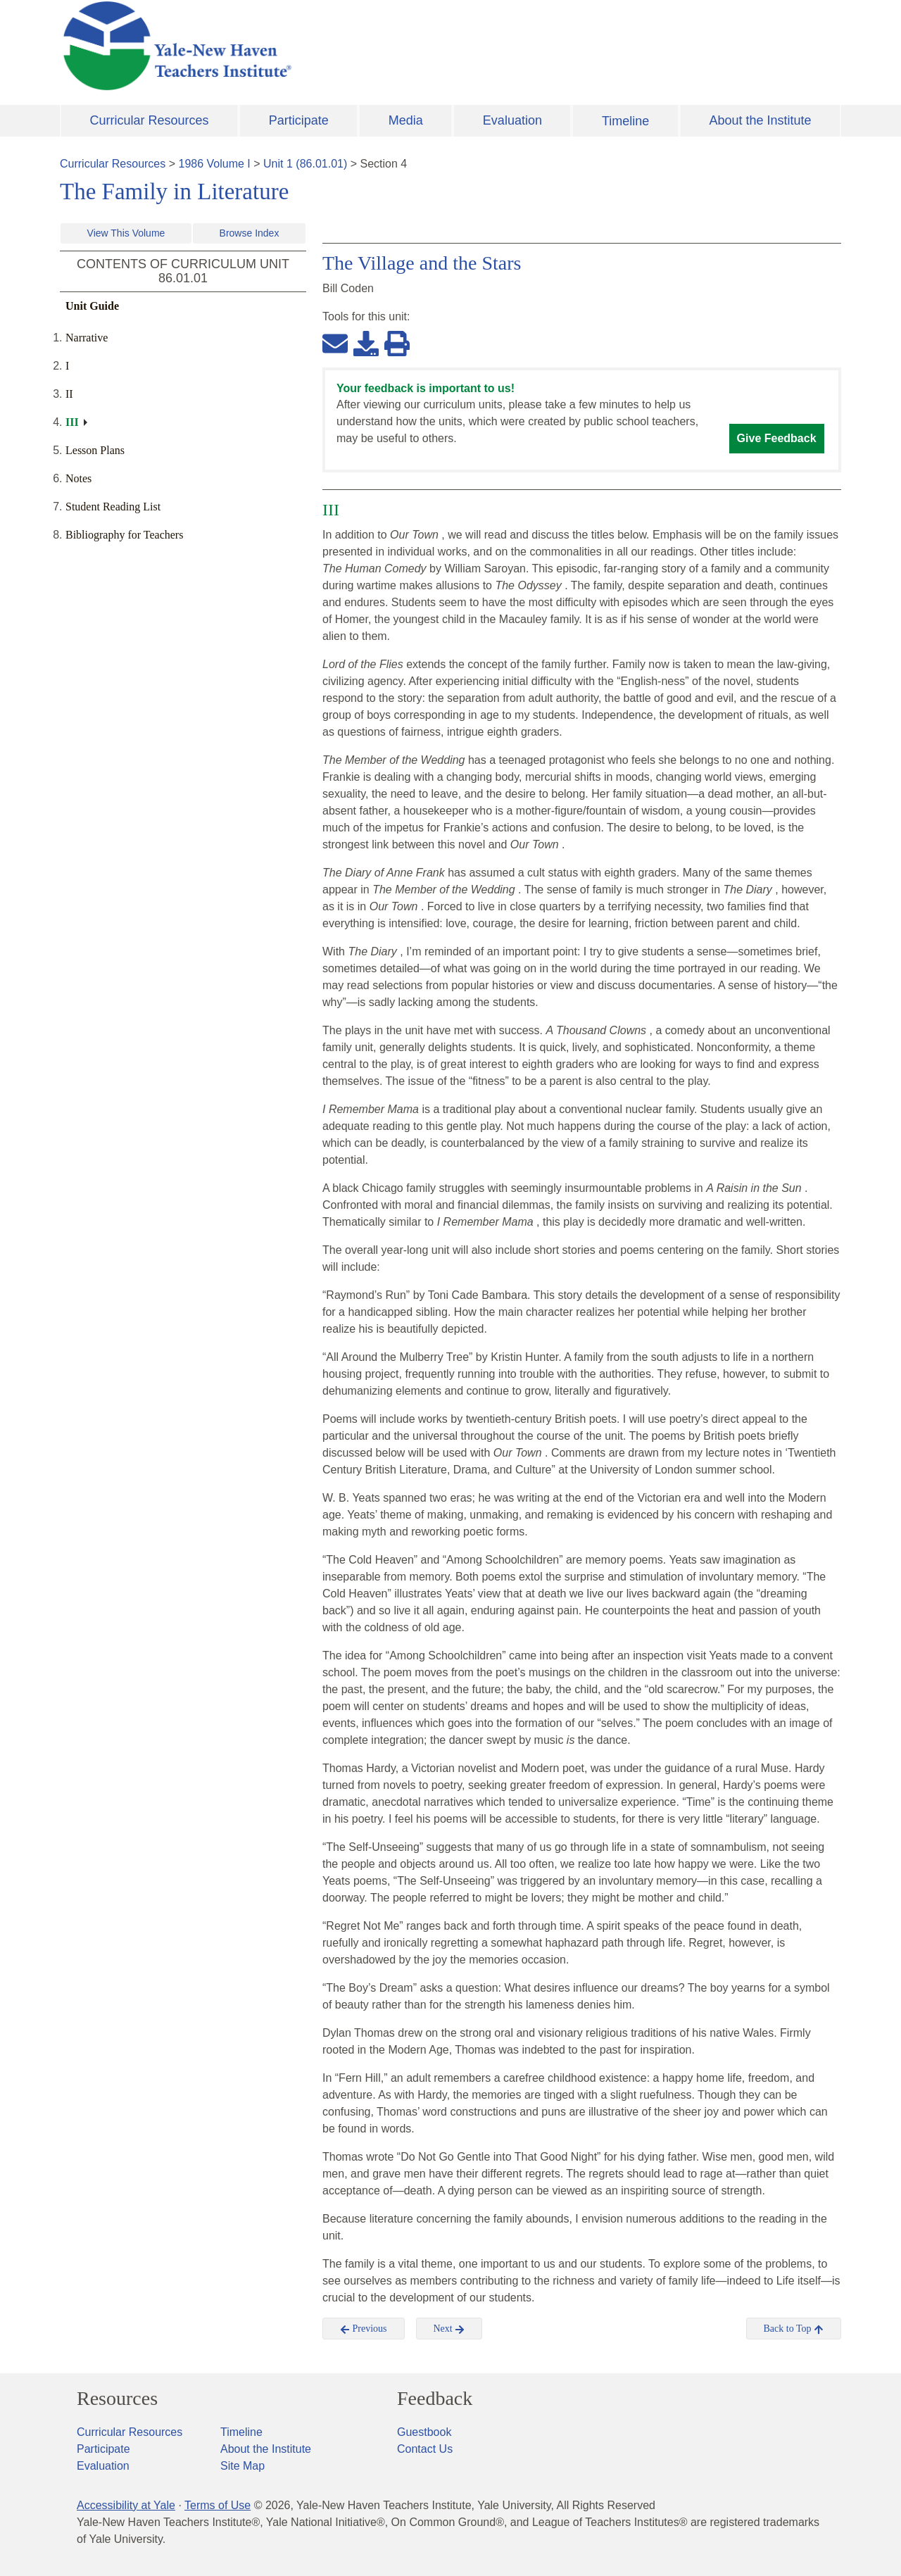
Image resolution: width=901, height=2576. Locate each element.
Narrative (86, 338)
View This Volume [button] (126, 233)
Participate (299, 120)
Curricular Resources (149, 120)
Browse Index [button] (249, 233)
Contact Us (425, 2449)
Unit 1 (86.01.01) (305, 164)
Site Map (242, 2466)
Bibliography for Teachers (124, 535)
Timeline (625, 121)
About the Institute (760, 120)
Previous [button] (363, 2329)
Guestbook (424, 2432)
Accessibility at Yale (126, 2505)
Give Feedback (777, 438)
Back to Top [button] (794, 2329)
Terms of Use (217, 2505)
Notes (78, 478)
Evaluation (512, 120)
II (69, 394)
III (72, 422)
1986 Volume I (215, 164)
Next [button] (449, 2329)
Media (406, 120)
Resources (117, 2398)
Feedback (434, 2398)
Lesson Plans (95, 450)
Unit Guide (92, 306)
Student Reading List (112, 507)
